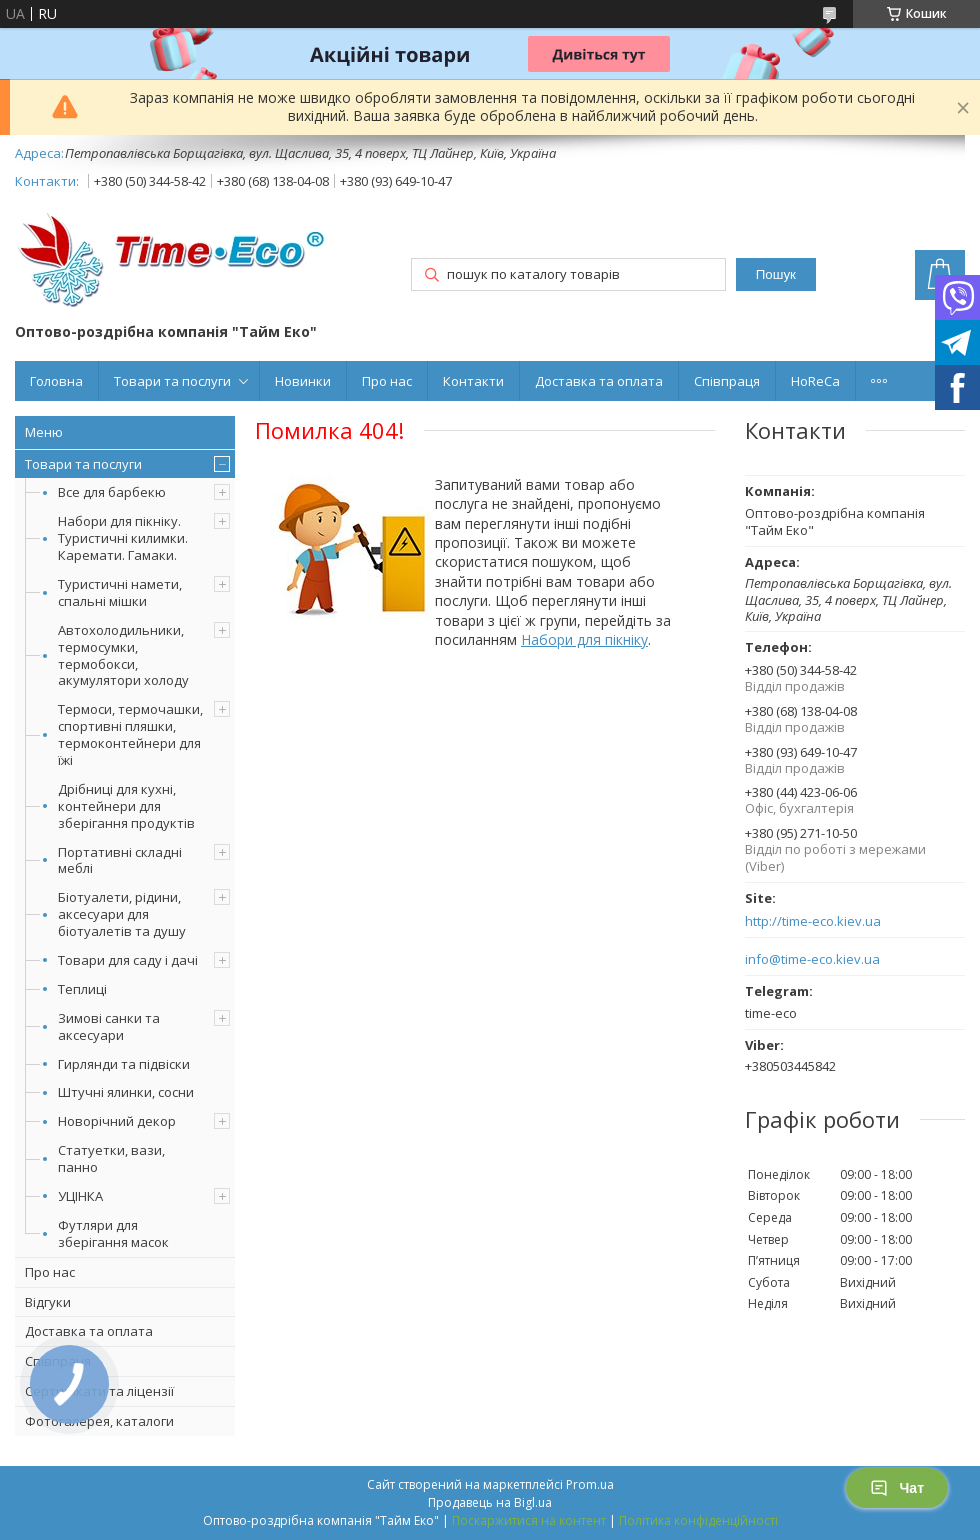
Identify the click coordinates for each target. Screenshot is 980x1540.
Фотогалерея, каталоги (99, 1421)
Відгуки (48, 1302)
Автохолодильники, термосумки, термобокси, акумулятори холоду (123, 655)
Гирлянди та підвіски (124, 1064)
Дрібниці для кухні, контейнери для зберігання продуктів (126, 806)
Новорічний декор (117, 1121)
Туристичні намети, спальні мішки (120, 592)
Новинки (303, 381)
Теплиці (82, 989)
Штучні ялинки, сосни (126, 1092)
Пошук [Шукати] (776, 274)
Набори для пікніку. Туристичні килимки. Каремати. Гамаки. (123, 538)
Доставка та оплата (599, 381)
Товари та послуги (172, 381)
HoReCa (815, 381)
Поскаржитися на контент (529, 1520)
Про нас (387, 381)
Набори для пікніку (584, 639)
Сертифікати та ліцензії (99, 1391)
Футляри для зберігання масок (113, 1233)
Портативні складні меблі (120, 860)
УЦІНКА (80, 1196)
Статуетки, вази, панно (111, 1158)
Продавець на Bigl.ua (490, 1502)
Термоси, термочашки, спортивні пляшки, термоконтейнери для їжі (130, 734)
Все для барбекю (112, 492)
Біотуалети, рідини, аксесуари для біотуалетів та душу (122, 914)
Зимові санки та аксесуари (109, 1026)
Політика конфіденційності (698, 1520)
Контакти (473, 381)
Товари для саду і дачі (128, 960)
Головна (56, 381)
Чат (897, 1488)
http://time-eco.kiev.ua (813, 921)
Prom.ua (590, 1484)
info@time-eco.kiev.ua (812, 959)
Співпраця (727, 381)
